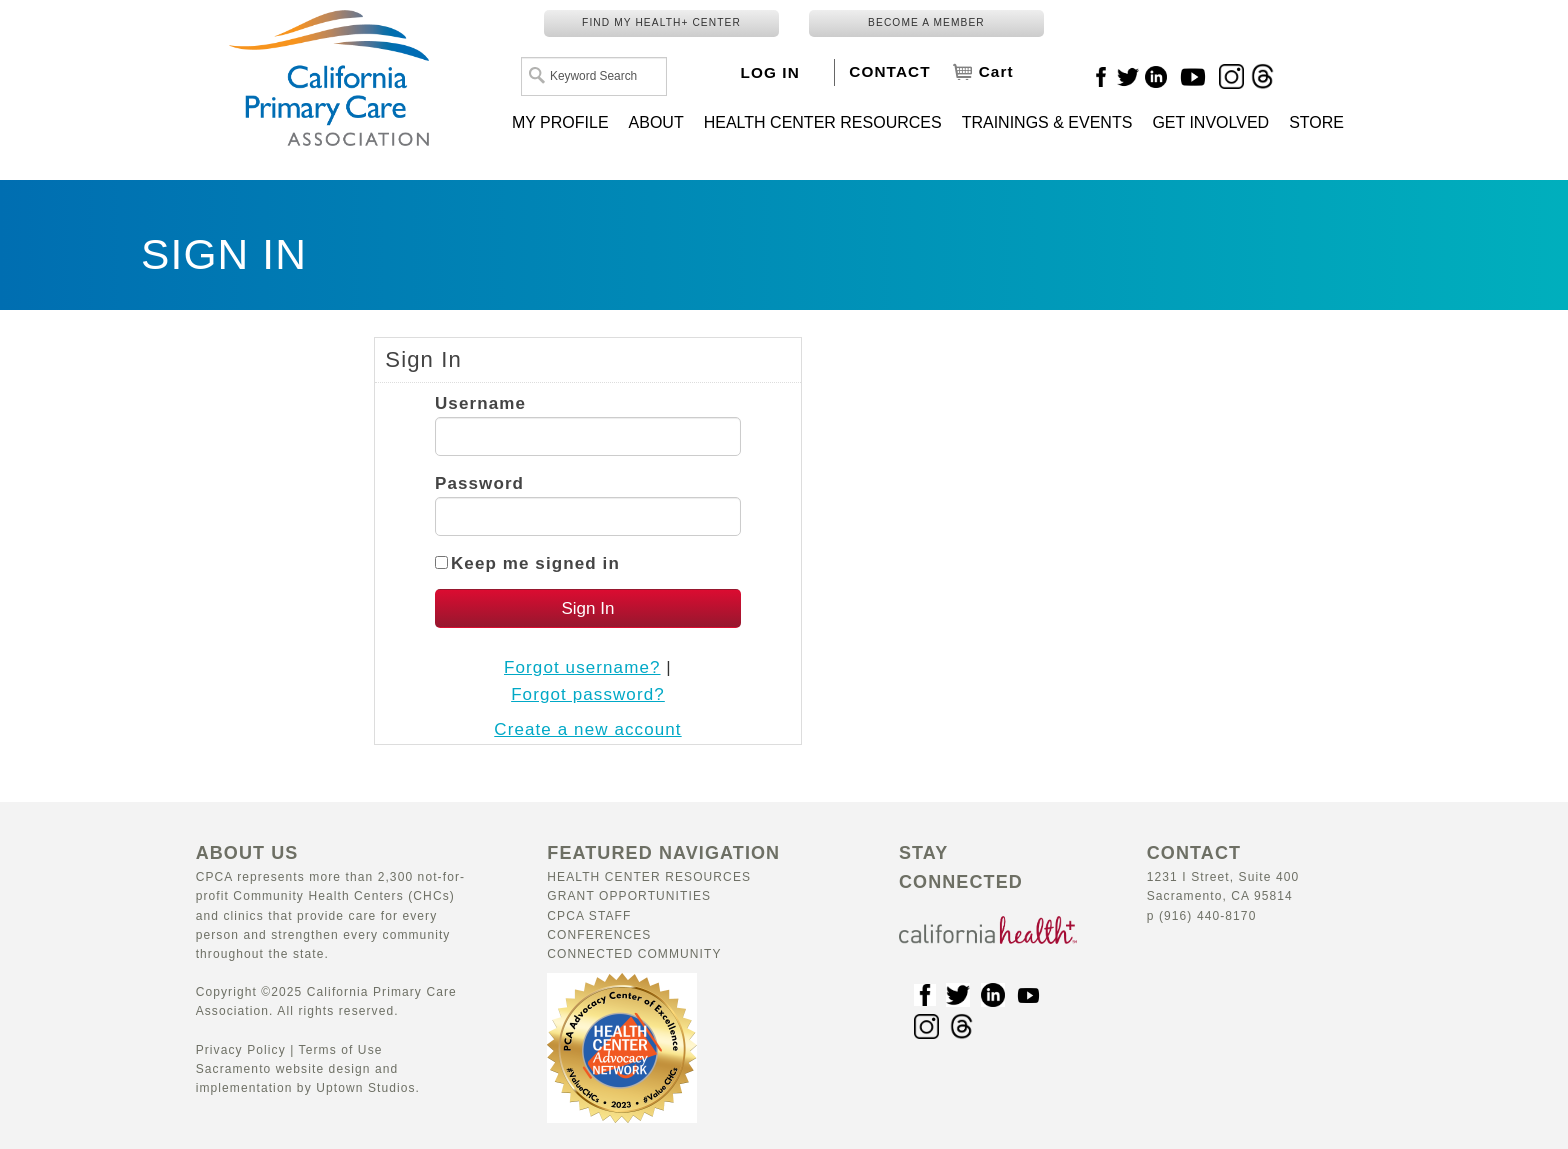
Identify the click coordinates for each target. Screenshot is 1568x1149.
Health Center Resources (649, 877)
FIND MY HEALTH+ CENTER (661, 22)
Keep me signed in (535, 563)
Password (479, 483)
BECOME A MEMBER (926, 22)
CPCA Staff (589, 916)
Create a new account (587, 729)
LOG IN (770, 72)
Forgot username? (582, 667)
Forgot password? (588, 694)
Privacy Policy (241, 1050)
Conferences (599, 935)
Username (480, 403)
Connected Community (634, 954)
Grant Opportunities (629, 896)
